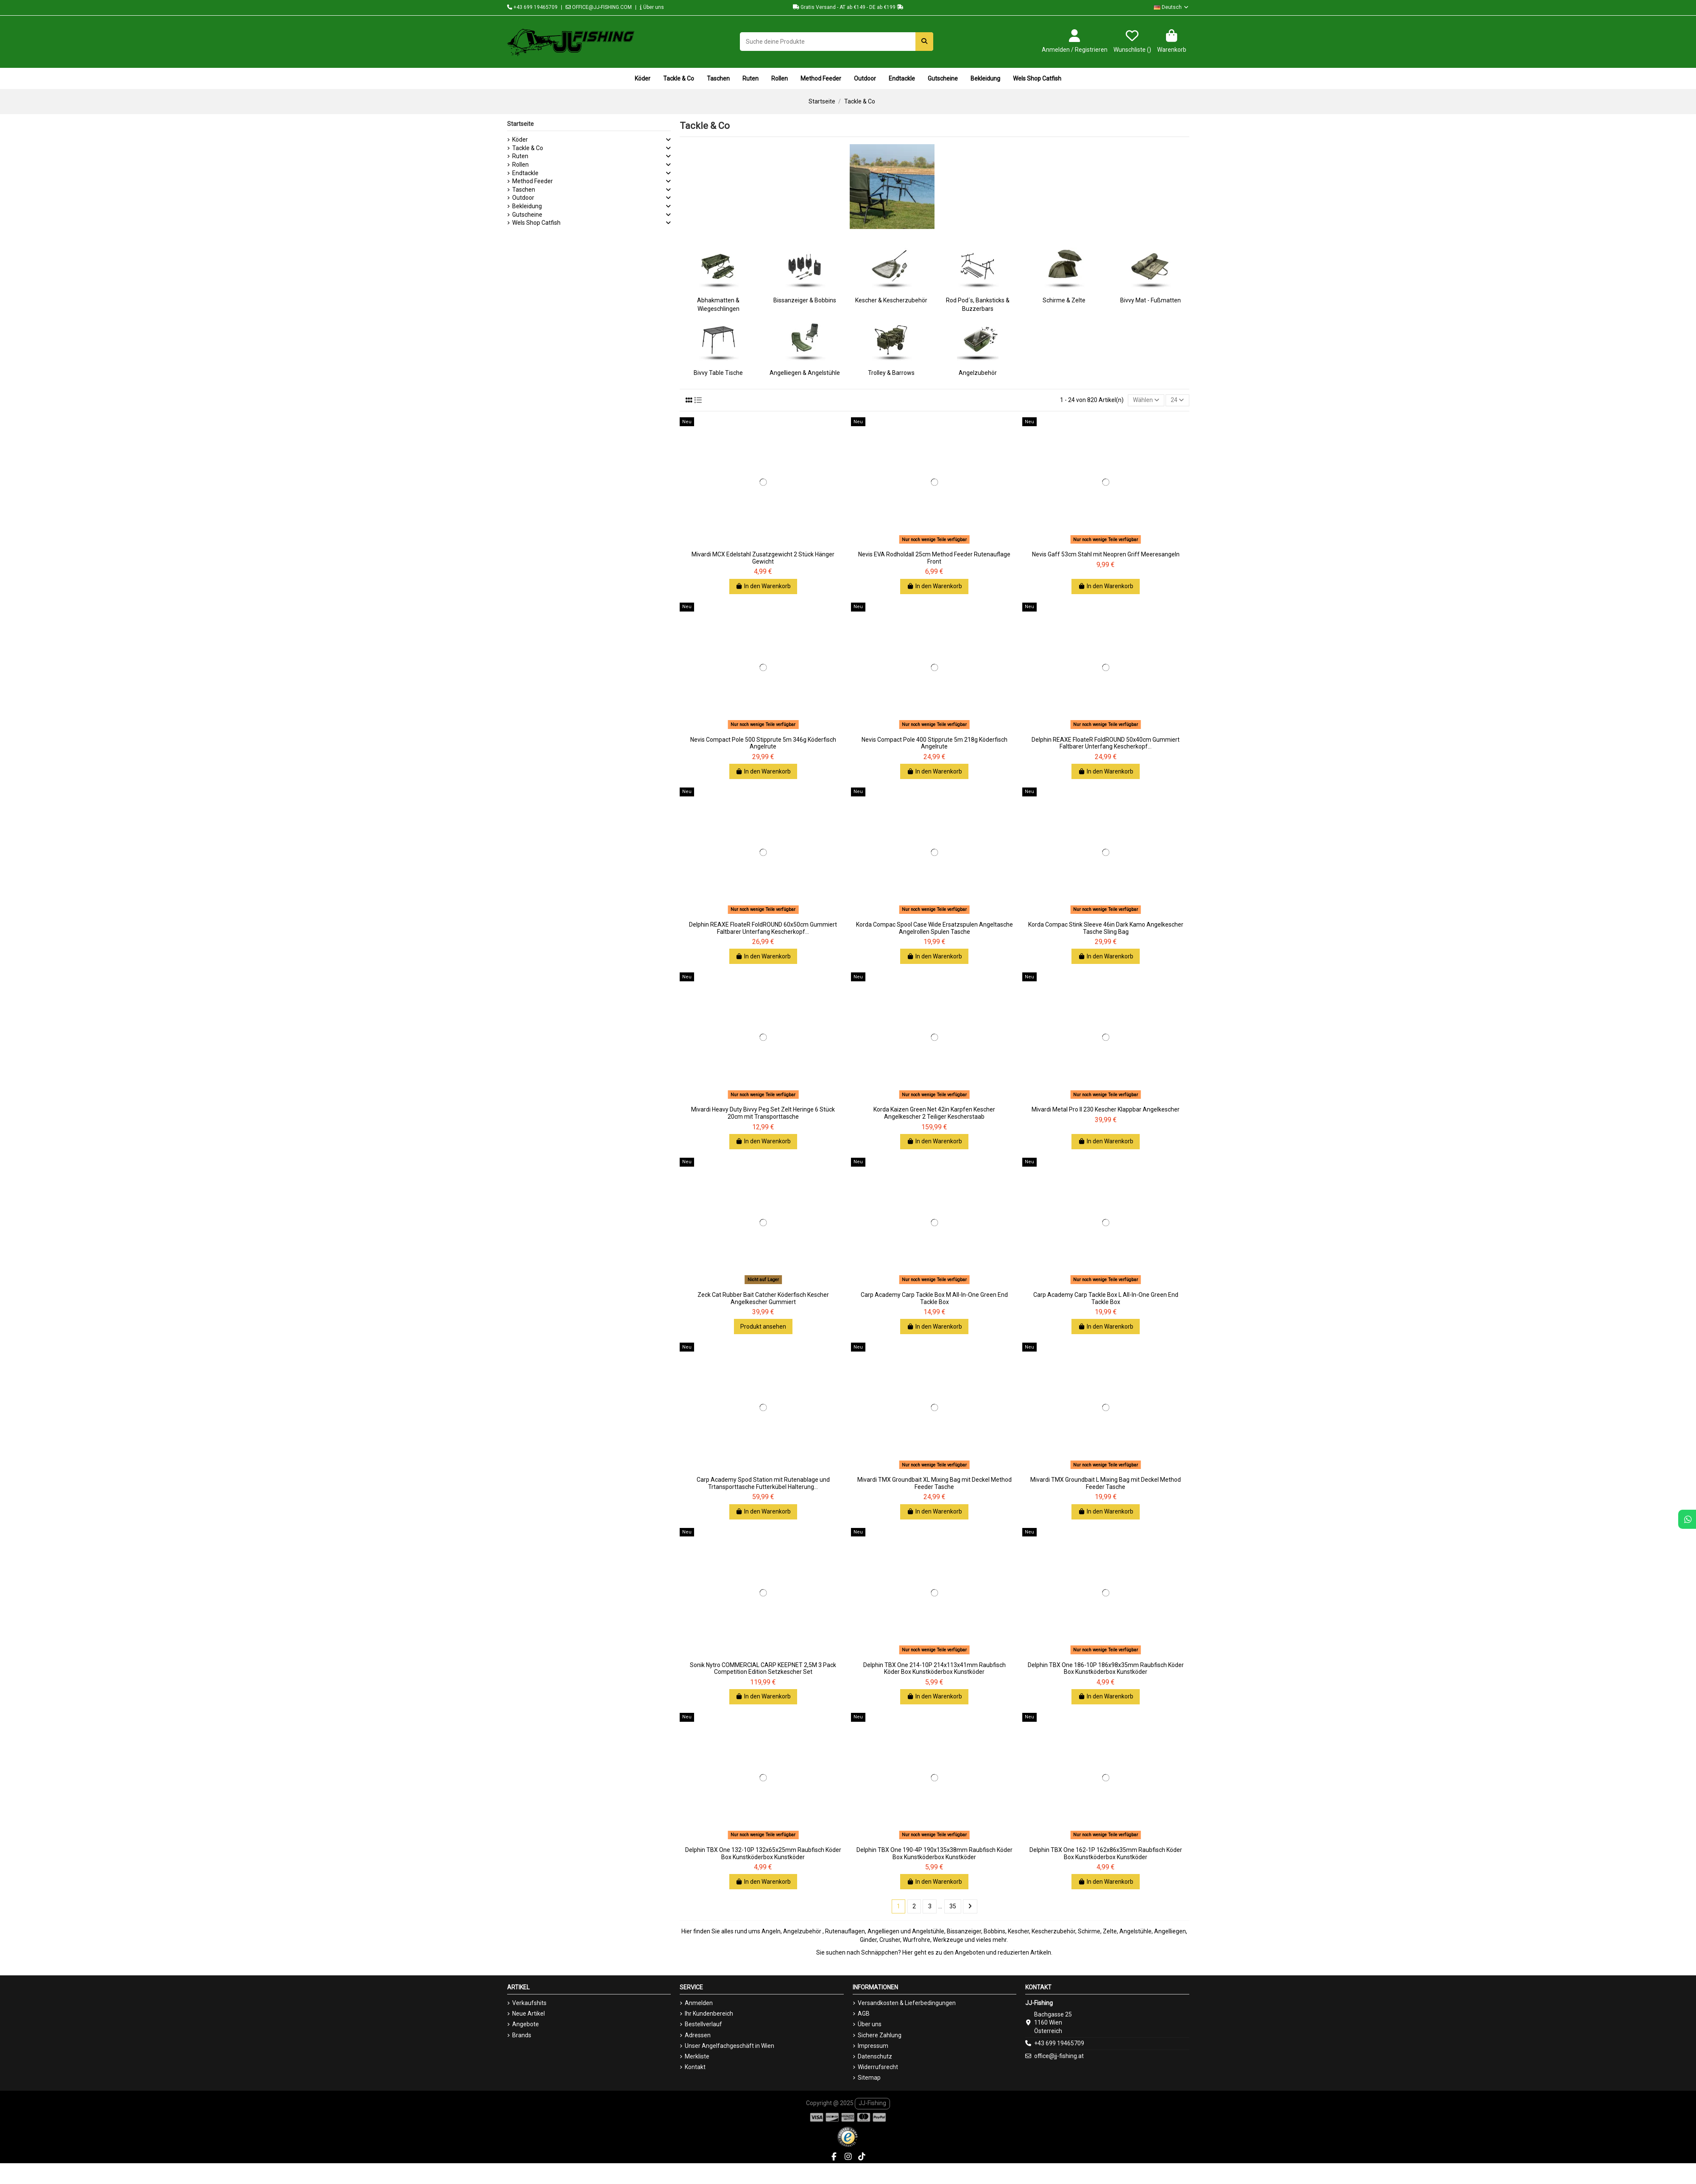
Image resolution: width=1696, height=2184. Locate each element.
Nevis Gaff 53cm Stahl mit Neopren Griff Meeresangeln (1106, 554)
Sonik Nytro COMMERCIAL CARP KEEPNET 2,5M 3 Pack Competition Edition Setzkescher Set (763, 1669)
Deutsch (1171, 7)
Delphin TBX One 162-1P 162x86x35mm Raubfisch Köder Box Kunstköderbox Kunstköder (1105, 1853)
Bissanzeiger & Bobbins (804, 300)
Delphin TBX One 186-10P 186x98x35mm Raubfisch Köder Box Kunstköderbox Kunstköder (1106, 1669)
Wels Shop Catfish (536, 222)
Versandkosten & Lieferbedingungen (907, 2003)
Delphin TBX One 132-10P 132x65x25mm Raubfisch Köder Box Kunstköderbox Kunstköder (763, 1853)
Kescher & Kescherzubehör (891, 300)
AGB (864, 2013)
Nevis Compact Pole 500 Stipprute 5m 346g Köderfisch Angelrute (763, 743)
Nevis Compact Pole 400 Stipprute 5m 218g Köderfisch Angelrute (934, 743)
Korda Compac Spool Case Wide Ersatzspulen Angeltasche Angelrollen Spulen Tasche (934, 928)
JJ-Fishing (872, 2103)
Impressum (873, 2045)
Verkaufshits (529, 2003)
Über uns (652, 7)
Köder (520, 139)
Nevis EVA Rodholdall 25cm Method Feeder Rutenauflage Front (934, 558)
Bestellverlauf (703, 2024)
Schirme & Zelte (1064, 300)
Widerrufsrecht (878, 2067)
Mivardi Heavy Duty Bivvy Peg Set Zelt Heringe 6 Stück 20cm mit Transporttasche (763, 1113)
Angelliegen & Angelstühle (805, 372)
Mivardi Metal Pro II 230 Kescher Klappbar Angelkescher (1106, 1109)
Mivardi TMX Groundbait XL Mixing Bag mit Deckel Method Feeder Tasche (934, 1483)
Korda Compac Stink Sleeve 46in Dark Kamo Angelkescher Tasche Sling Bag (1105, 928)
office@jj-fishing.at (1059, 2056)
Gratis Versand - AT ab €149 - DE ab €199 (848, 7)
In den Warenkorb (763, 586)
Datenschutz (875, 2056)
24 (1177, 400)
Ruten (520, 156)
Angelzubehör (978, 372)
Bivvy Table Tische (718, 372)
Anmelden (699, 2003)
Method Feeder (532, 181)
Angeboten (970, 1952)
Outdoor (523, 197)
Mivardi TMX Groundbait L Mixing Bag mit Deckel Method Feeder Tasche (1105, 1483)
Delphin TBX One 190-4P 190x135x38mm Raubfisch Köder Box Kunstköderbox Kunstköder (934, 1853)
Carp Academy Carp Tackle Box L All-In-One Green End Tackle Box (1105, 1298)
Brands (521, 2035)
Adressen (698, 2035)
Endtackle (525, 173)
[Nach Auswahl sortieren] (1146, 400)
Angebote (525, 2024)
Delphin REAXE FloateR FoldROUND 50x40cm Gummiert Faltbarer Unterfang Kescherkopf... (1106, 743)
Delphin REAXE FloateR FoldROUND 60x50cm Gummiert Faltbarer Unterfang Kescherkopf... (763, 928)
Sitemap (869, 2077)
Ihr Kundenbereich (709, 2013)
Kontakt (695, 2067)
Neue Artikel (528, 2013)
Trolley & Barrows (891, 372)
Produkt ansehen (763, 1326)
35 (952, 1906)
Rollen (520, 164)
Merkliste (697, 2056)
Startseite (520, 123)
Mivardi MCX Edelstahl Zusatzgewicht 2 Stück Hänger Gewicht (763, 558)
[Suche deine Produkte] (924, 41)
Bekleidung (527, 206)
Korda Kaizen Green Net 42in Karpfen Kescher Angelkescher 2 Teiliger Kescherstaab (934, 1113)
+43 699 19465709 (532, 7)
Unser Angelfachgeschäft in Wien (729, 2045)
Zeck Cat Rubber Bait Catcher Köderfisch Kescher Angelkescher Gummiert (763, 1298)
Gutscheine (527, 214)
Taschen (523, 189)
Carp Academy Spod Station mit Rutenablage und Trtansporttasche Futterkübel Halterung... (763, 1483)
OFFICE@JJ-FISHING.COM (599, 7)
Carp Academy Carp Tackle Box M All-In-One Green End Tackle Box (934, 1298)
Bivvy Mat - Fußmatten (1150, 300)
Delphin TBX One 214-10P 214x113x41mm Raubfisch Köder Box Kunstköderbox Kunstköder (934, 1669)
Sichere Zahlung (879, 2035)
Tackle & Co (527, 148)
